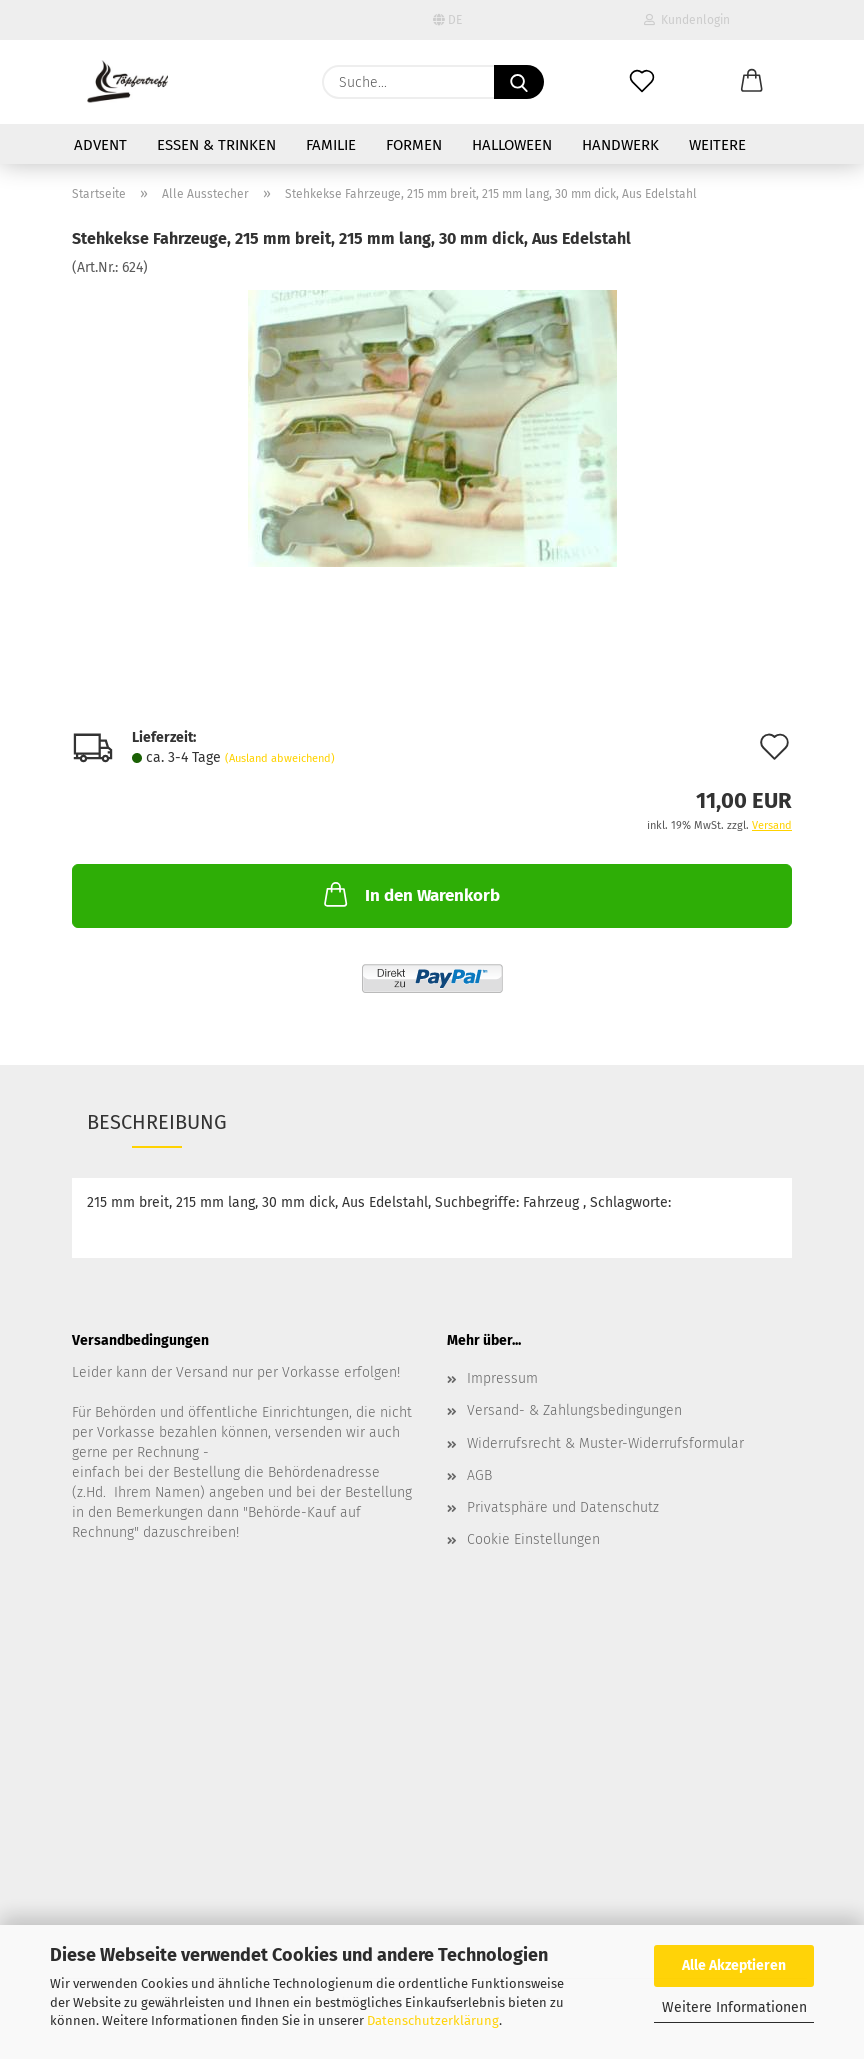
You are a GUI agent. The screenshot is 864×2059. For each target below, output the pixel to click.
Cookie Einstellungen (533, 1539)
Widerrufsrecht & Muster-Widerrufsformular (605, 1443)
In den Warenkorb (410, 894)
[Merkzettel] (642, 82)
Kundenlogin (687, 20)
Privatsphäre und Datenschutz (563, 1507)
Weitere (717, 145)
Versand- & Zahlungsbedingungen (574, 1410)
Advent (100, 145)
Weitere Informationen (734, 2007)
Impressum (502, 1378)
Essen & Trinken (216, 145)
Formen (414, 145)
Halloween (512, 145)
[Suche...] (519, 82)
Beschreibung (157, 1122)
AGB (479, 1475)
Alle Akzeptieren (734, 1965)
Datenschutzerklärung (433, 2020)
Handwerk (620, 145)
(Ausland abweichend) (280, 758)
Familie (331, 145)
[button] (752, 82)
